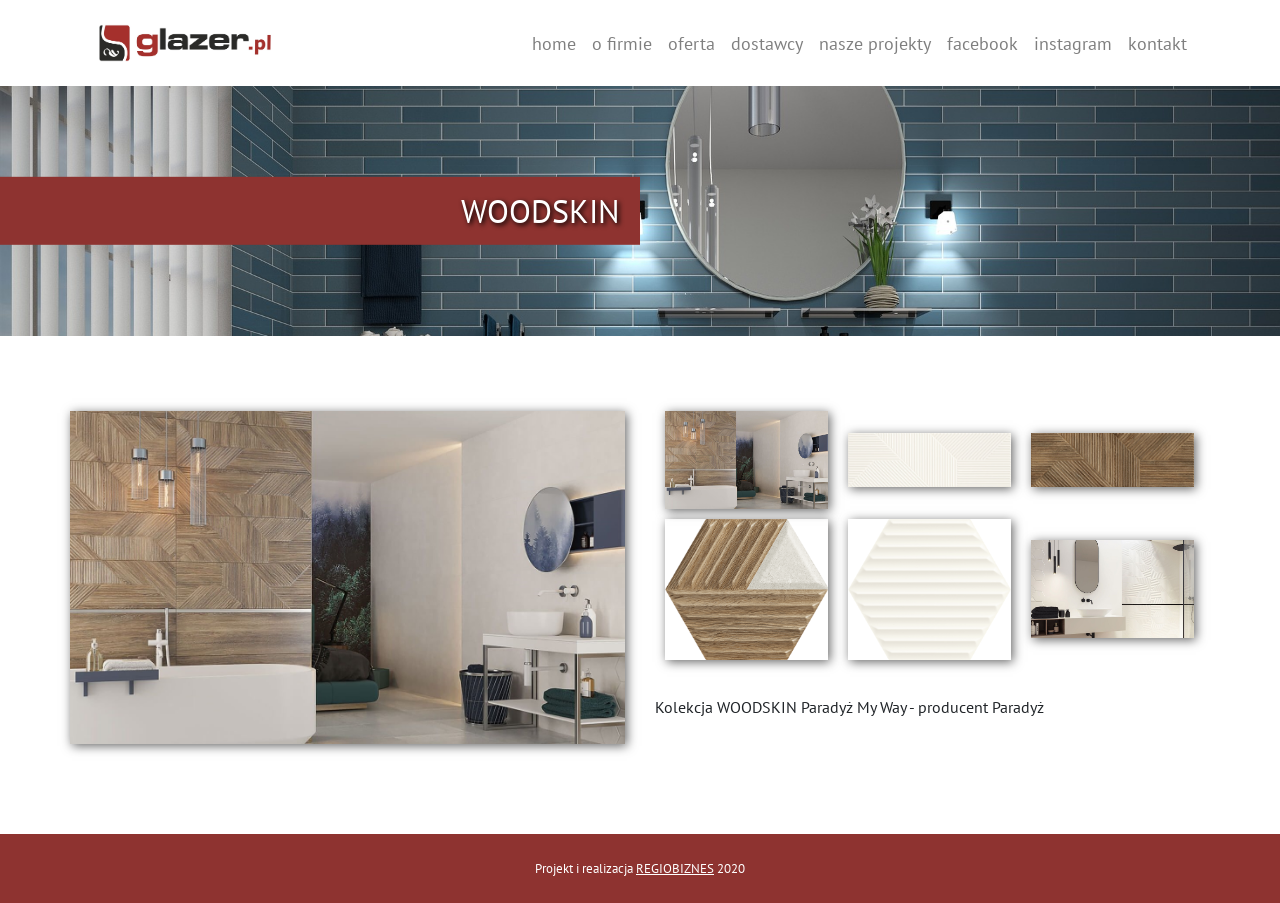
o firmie (622, 43)
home (554, 43)
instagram (1073, 43)
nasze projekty (875, 43)
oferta (691, 43)
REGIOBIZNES (675, 868)
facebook (982, 43)
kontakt (1157, 43)
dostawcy (767, 43)
